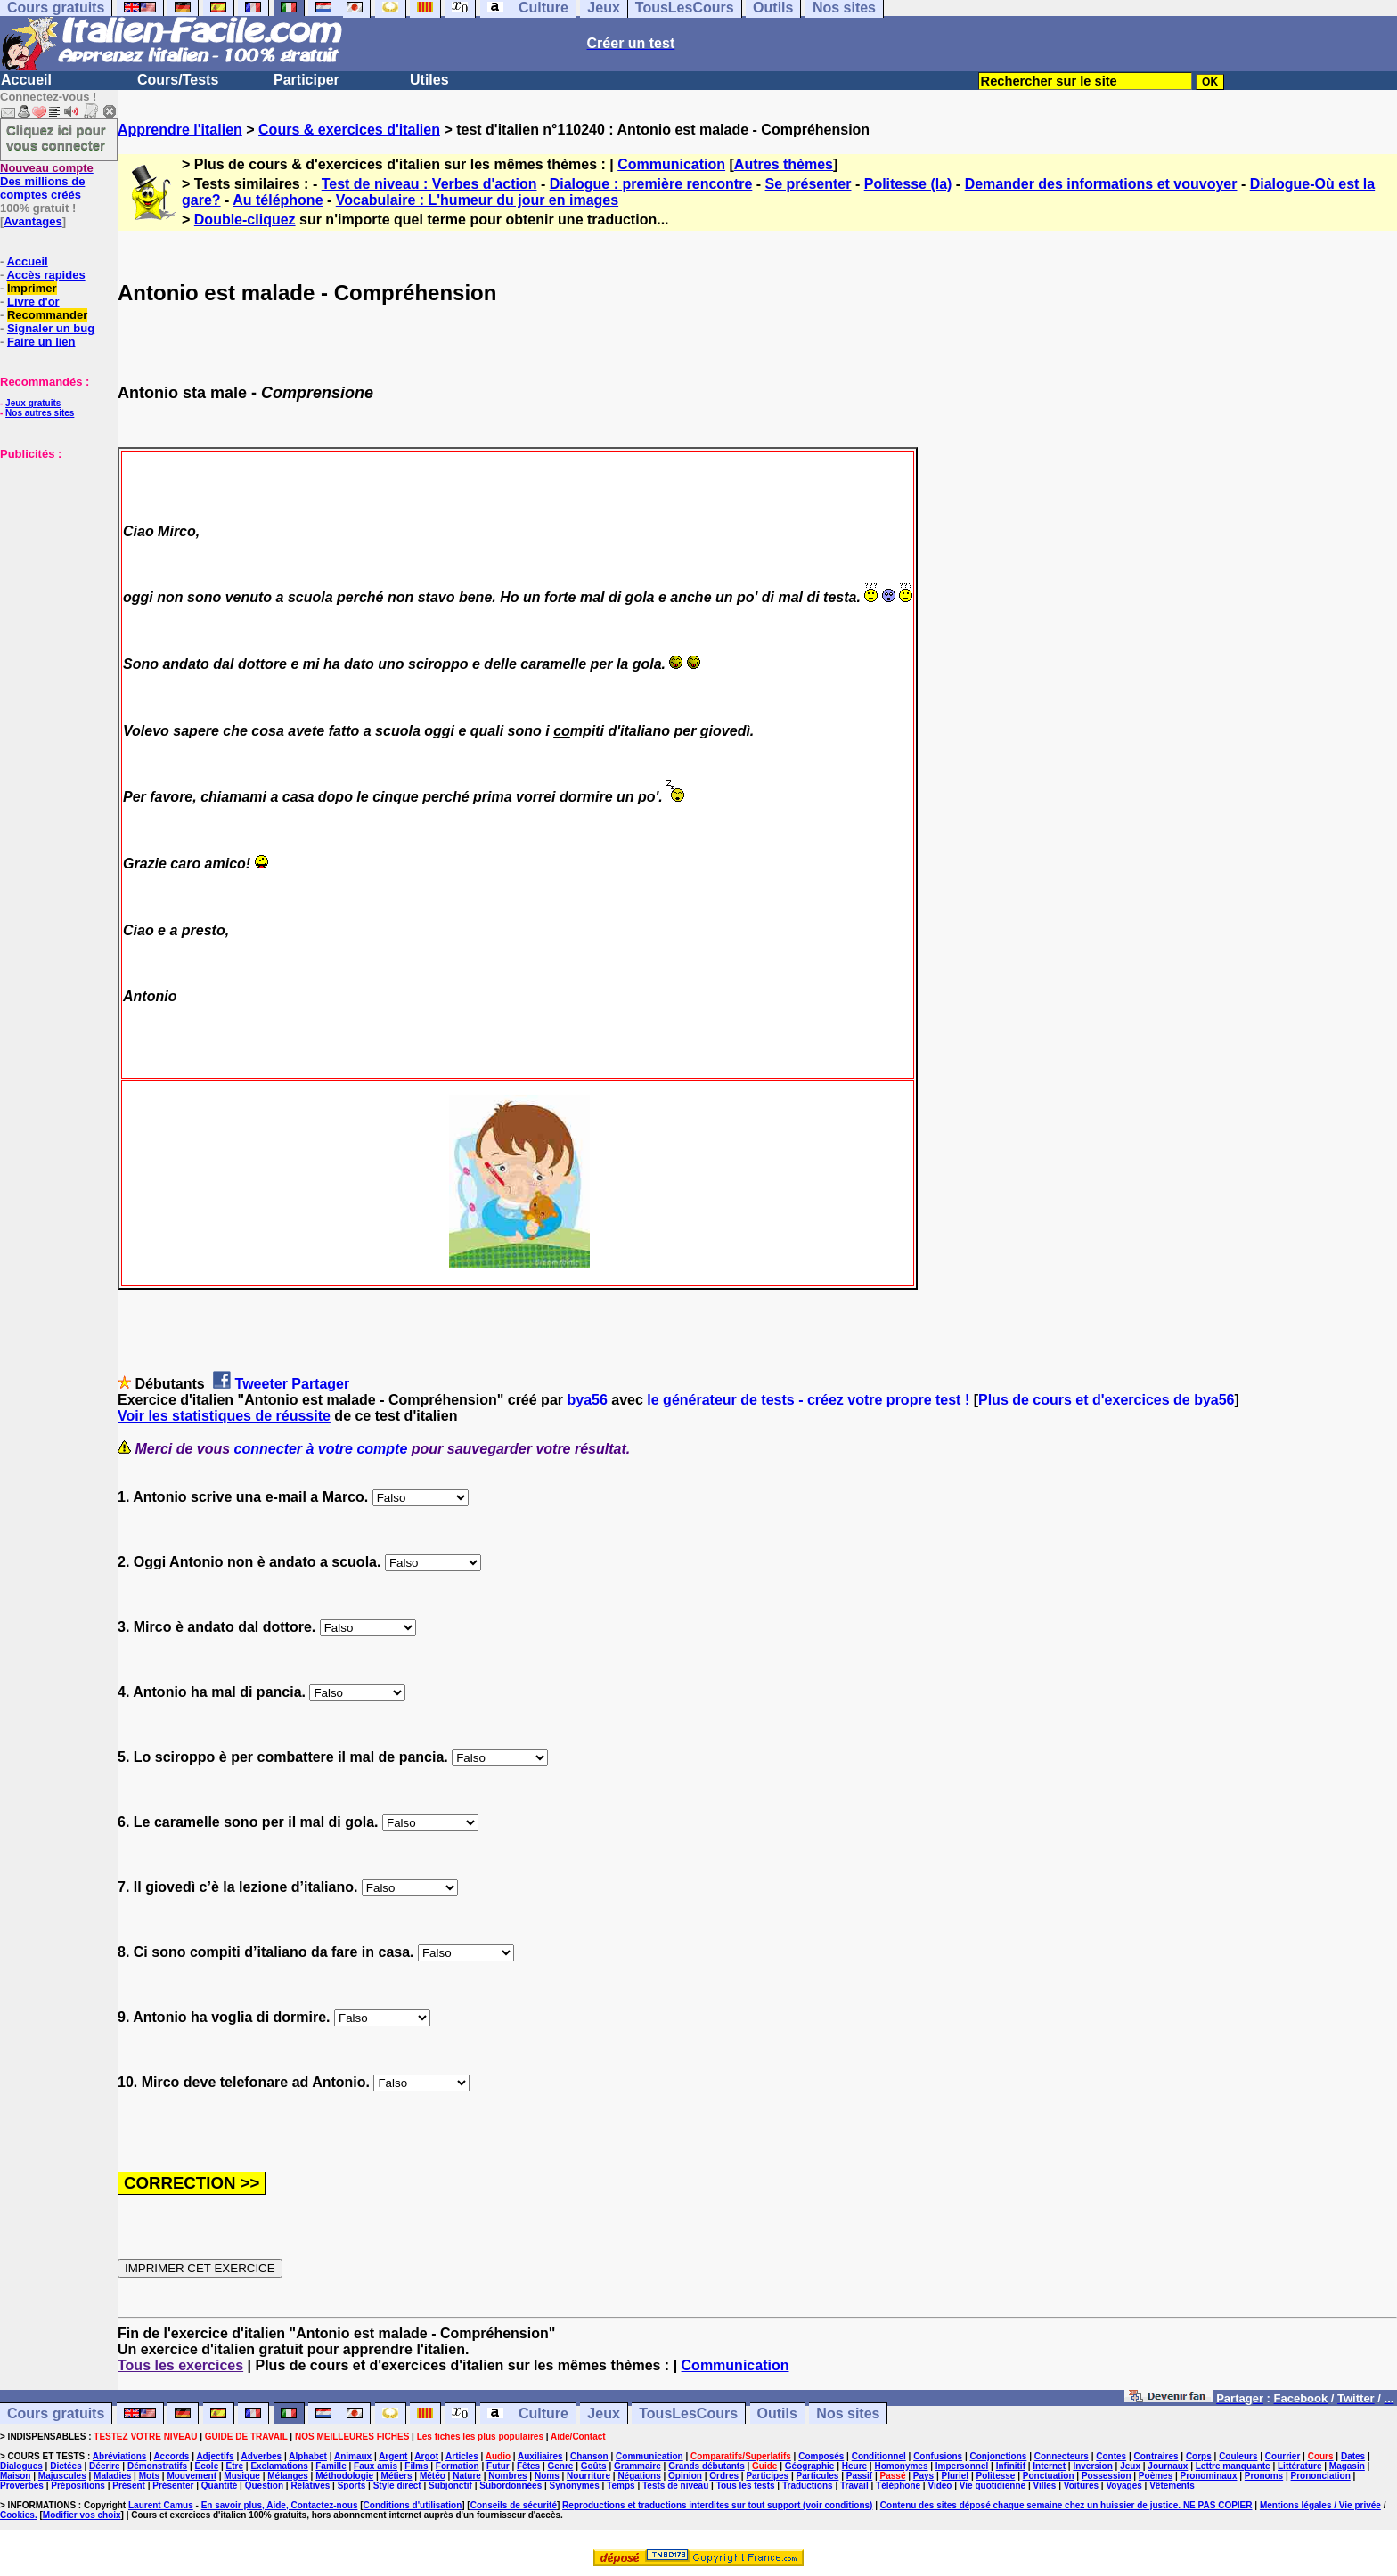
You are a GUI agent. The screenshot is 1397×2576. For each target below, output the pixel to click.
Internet (1049, 2466)
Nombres (507, 2476)
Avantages (32, 221)
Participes (767, 2476)
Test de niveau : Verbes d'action (429, 184)
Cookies (17, 2515)
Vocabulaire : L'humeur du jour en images (477, 200)
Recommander (47, 315)
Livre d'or (33, 301)
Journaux (1168, 2466)
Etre (234, 2466)
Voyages (1123, 2485)
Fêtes (528, 2466)
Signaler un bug (50, 328)
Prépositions (78, 2485)
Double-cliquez (245, 219)
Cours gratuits (55, 2413)
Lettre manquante (1233, 2466)
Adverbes (261, 2456)
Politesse (995, 2476)
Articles (461, 2456)
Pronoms (1264, 2476)
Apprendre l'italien (180, 129)
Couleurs (1238, 2456)
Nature (467, 2476)
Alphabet (308, 2456)
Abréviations (120, 2456)
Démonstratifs (157, 2466)
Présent (128, 2485)
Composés (821, 2456)
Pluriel (955, 2476)
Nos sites (847, 2413)
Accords (171, 2456)
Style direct (397, 2485)
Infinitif (1010, 2466)
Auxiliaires (540, 2456)
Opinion (685, 2476)
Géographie (810, 2466)
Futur (498, 2466)
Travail (854, 2485)
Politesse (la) (908, 184)
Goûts (594, 2466)
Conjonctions (998, 2456)
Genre (560, 2466)
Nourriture (588, 2476)
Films (416, 2466)
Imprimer (32, 288)
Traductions (807, 2485)
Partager (320, 1383)
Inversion (1092, 2466)
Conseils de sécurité (513, 2505)
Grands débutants (706, 2466)
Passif (859, 2476)
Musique (242, 2476)
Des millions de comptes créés (47, 181)
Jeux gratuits (33, 403)
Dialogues (21, 2466)
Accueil (26, 79)
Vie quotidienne (992, 2485)
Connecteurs (1061, 2456)
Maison (15, 2476)
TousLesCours (688, 2413)
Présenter (172, 2485)
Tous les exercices (180, 2365)
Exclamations (278, 2466)
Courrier (1282, 2456)
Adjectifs (214, 2456)
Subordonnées (510, 2485)
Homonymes (900, 2466)
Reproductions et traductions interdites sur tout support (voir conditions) (717, 2505)
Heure (854, 2466)
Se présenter (808, 184)
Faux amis (375, 2466)
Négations (638, 2476)
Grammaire (637, 2466)
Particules (818, 2476)
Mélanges (287, 2476)
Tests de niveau (675, 2485)
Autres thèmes (783, 164)
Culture (543, 2413)
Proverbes (22, 2485)
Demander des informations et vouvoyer (1101, 184)
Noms (547, 2476)
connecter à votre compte (321, 1448)
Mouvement (191, 2476)
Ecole (207, 2466)
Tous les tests (745, 2485)
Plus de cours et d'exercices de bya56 (1106, 1399)
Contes (1111, 2456)
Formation (457, 2466)
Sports (352, 2485)
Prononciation (1321, 2476)
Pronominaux (1209, 2476)
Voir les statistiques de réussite (224, 1415)
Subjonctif (450, 2485)
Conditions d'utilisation (413, 2505)
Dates (1353, 2456)
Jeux (603, 2413)
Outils (777, 2413)
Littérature (1299, 2466)
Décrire (104, 2466)
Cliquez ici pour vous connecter (56, 137)
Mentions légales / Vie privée (1320, 2505)
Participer (306, 79)
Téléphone (898, 2485)
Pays (923, 2476)
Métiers (397, 2476)
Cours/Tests (177, 79)
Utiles (429, 79)
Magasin (1347, 2466)
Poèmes (1155, 2476)
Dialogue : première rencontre (651, 184)
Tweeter (261, 1383)
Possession (1106, 2476)
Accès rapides (45, 274)
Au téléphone (278, 200)
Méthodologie (344, 2476)
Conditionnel (879, 2456)
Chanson (589, 2456)
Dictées (66, 2466)
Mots (149, 2476)
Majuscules (62, 2476)
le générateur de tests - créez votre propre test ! (808, 1399)
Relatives (310, 2485)
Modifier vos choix (82, 2515)
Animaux (353, 2456)
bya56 (587, 1399)
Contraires (1156, 2456)
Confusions (937, 2456)
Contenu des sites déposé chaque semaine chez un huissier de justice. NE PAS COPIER (1066, 2505)
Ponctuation (1048, 2476)
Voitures (1081, 2485)
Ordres (724, 2476)
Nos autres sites (39, 413)
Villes (1044, 2485)
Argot (426, 2456)
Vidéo (939, 2485)
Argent (393, 2456)
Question (264, 2485)
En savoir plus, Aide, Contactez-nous (279, 2505)
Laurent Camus (160, 2505)
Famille (330, 2466)
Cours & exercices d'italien (349, 129)
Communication (671, 164)
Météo (432, 2476)
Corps (1199, 2456)
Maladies (112, 2476)
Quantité (219, 2485)
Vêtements (1172, 2485)
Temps (621, 2485)
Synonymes (575, 2485)
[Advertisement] (53, 550)
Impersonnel (961, 2466)
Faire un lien (41, 341)
